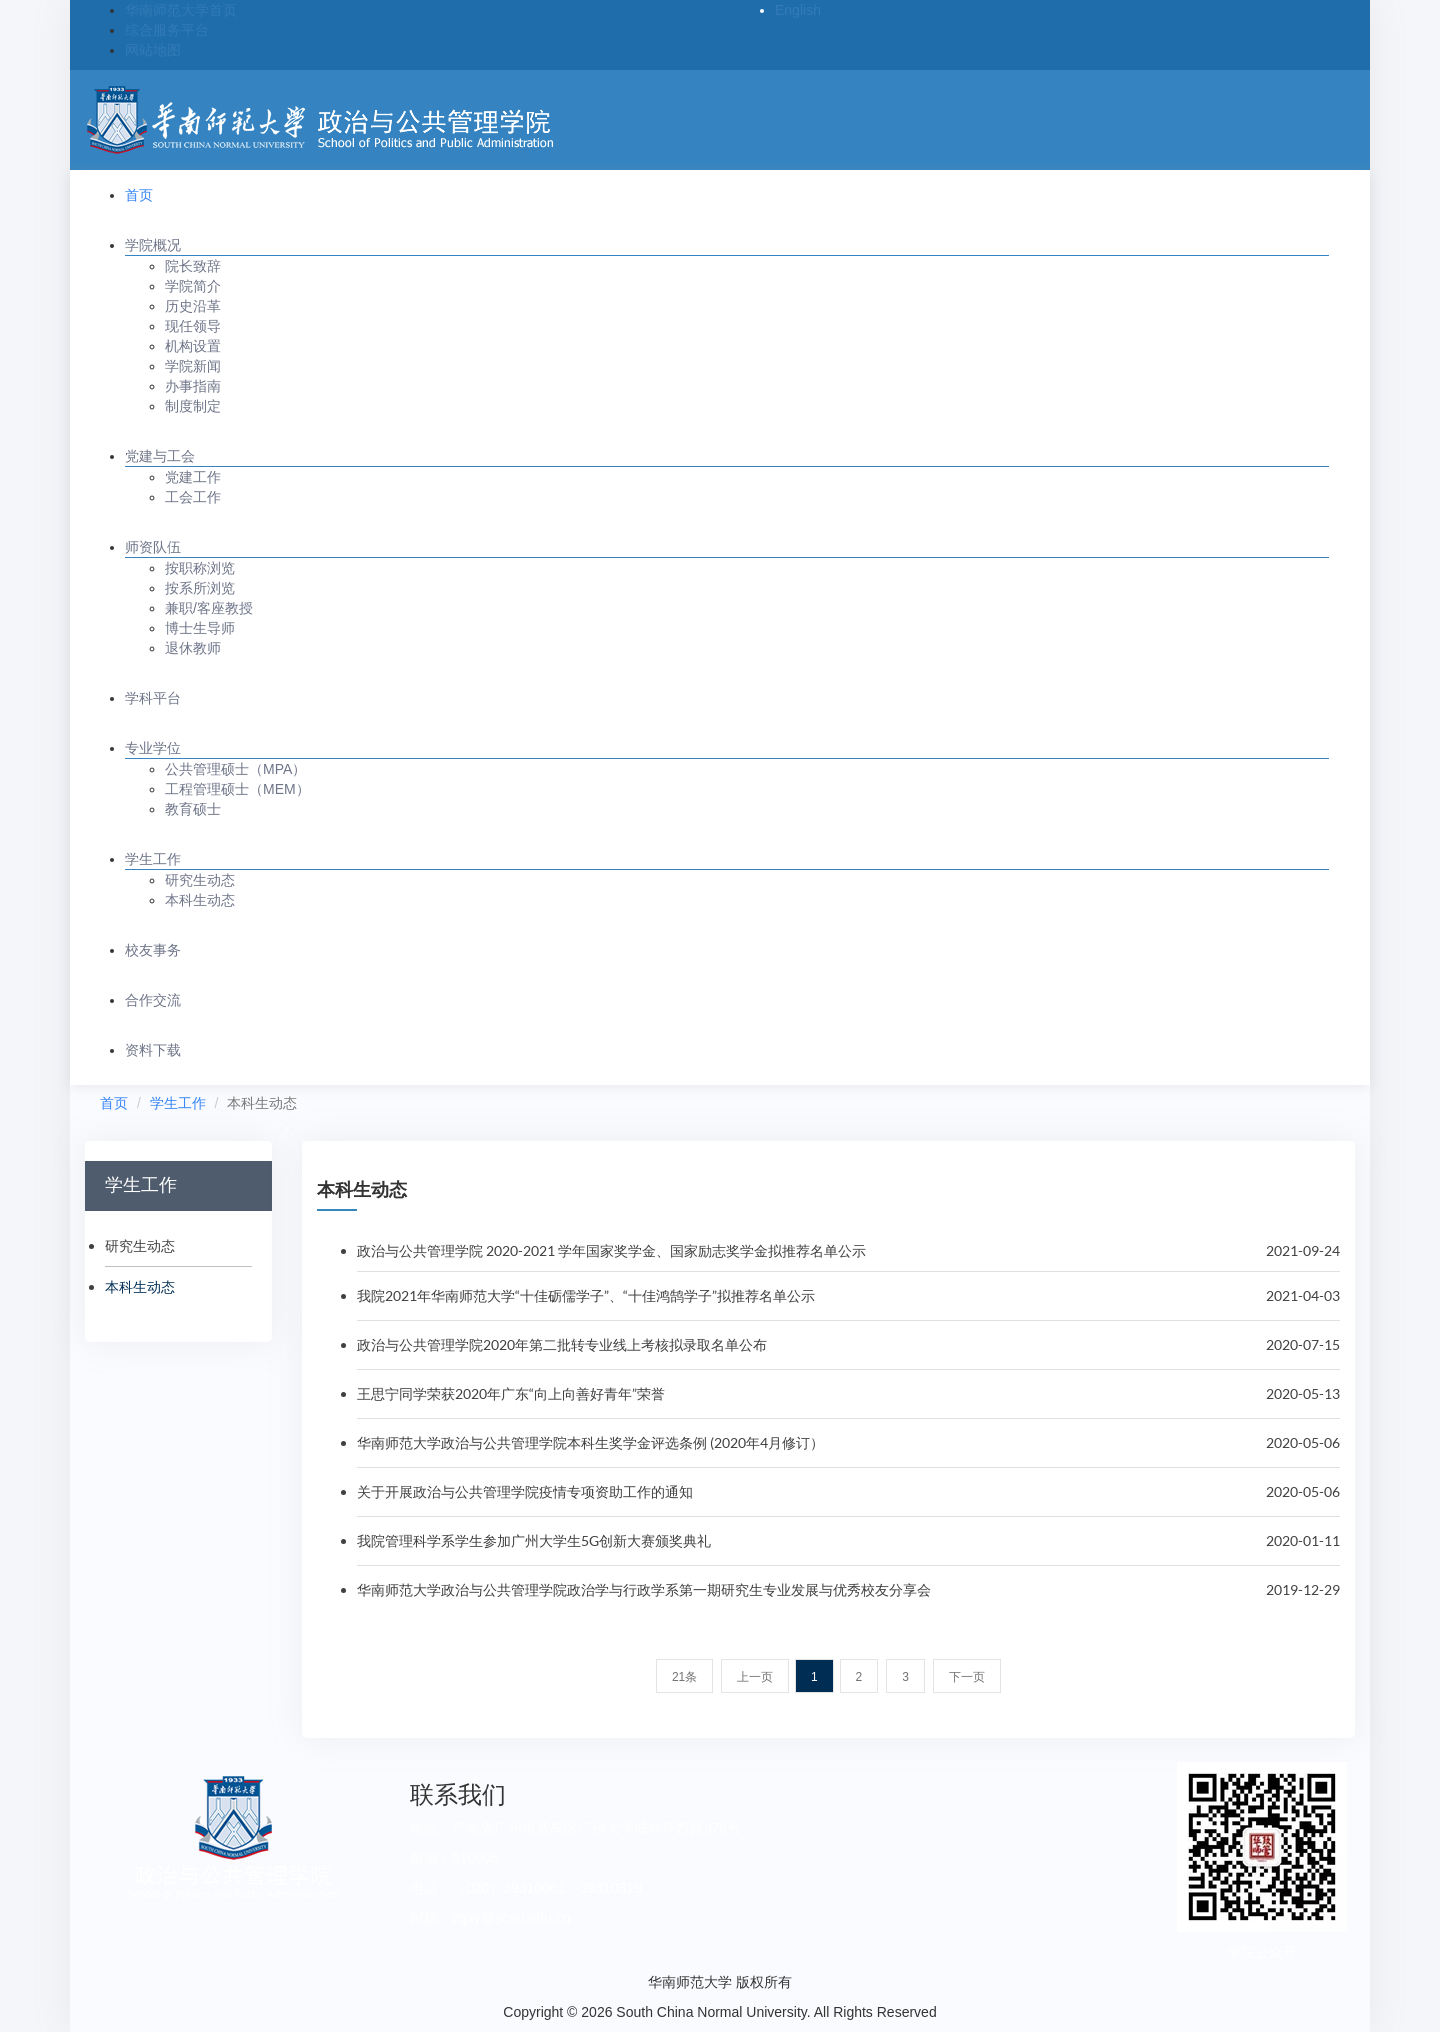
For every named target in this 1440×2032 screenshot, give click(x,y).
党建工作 (193, 477)
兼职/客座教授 (209, 608)
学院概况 (153, 245)
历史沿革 (193, 306)
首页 (139, 195)
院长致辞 (193, 266)
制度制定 (193, 406)
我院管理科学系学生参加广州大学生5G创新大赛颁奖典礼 (534, 1540)
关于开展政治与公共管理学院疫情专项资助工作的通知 (525, 1491)
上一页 (755, 1677)
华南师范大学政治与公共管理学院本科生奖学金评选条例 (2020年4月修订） (590, 1442)
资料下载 (153, 1050)
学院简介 (193, 286)
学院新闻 (193, 366)
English (798, 10)
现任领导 (193, 326)
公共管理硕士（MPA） (235, 769)
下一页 (967, 1677)
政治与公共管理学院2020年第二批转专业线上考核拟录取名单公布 (562, 1344)
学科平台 (153, 698)
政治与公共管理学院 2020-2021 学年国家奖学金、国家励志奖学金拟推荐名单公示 (611, 1250)
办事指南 (193, 386)
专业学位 (153, 748)
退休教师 (193, 648)
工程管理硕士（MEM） (237, 789)
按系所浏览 (200, 588)
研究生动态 (200, 880)
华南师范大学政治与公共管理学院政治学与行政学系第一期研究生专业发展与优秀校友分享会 (644, 1589)
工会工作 (193, 497)
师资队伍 (153, 547)
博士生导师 (200, 628)
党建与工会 (160, 456)
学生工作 (153, 859)
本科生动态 (200, 900)
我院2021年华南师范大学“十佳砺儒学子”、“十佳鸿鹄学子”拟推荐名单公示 (586, 1295)
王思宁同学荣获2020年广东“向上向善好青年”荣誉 (511, 1393)
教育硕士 (193, 809)
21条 (684, 1677)
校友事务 (153, 950)
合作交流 (153, 1000)
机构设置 (193, 346)
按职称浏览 (200, 568)
